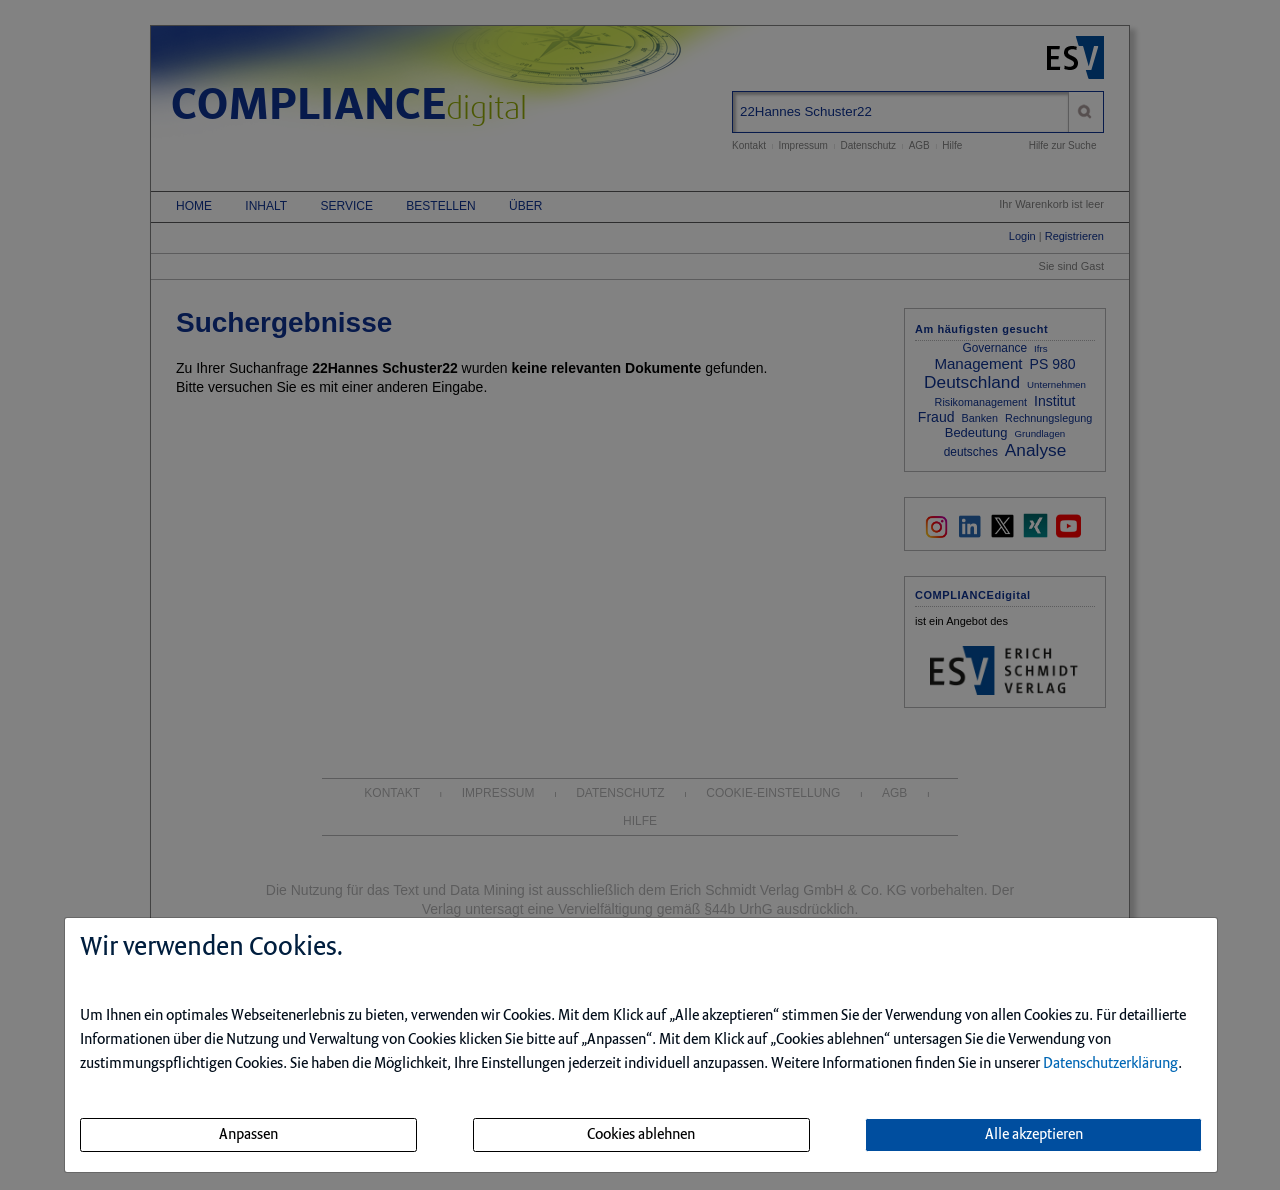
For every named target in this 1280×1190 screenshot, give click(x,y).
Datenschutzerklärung (1110, 1064)
